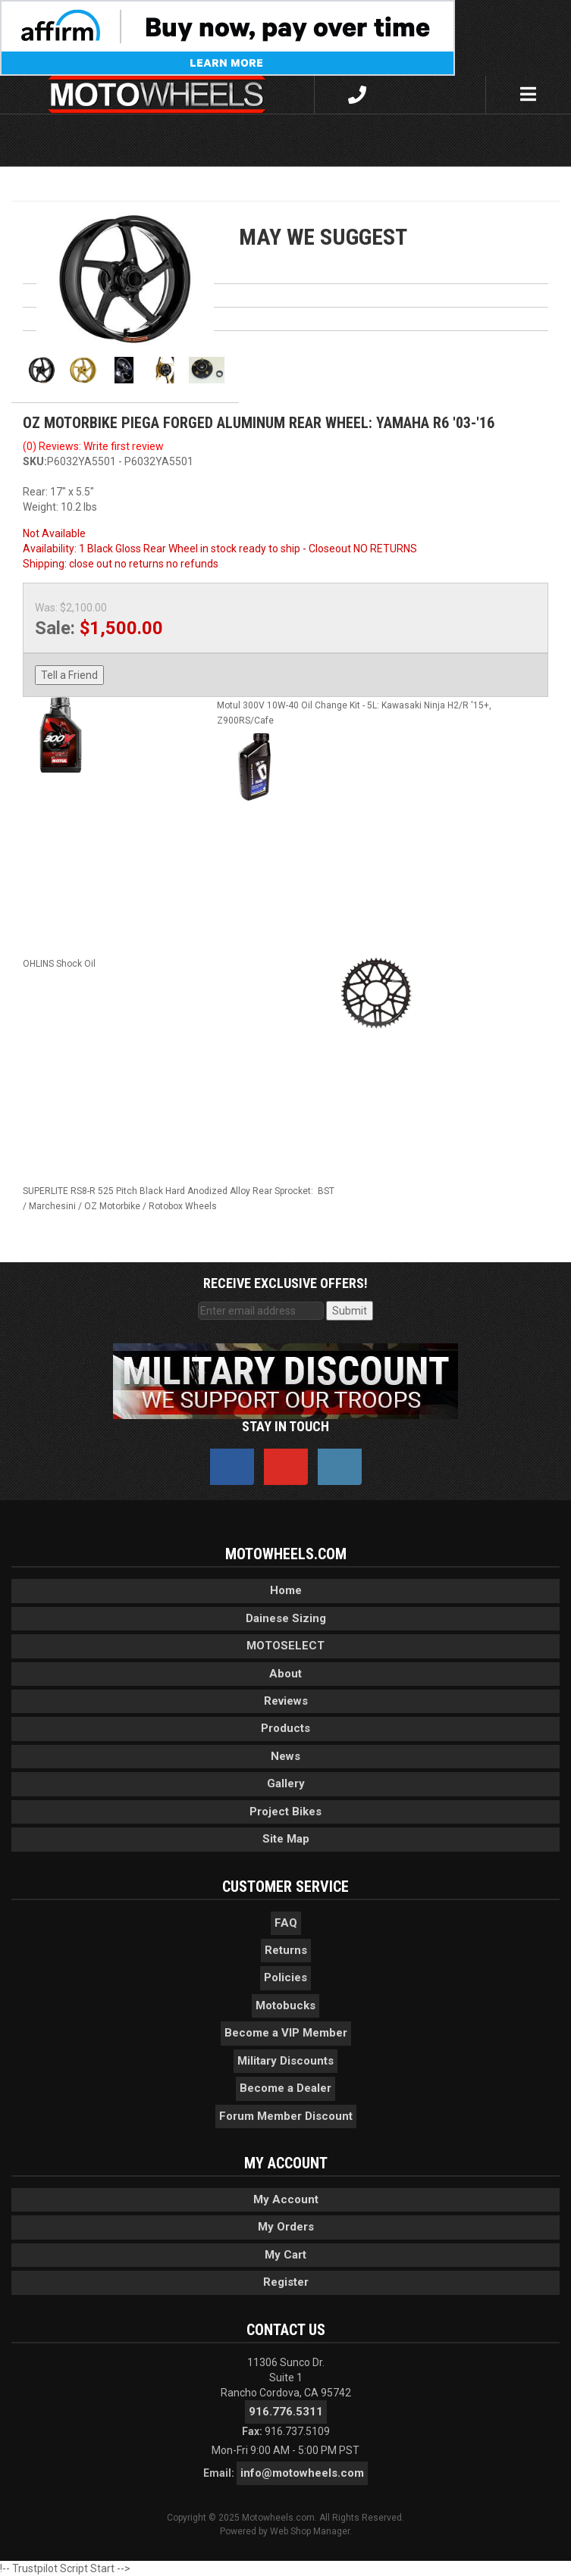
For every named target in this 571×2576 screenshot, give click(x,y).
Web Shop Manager (310, 2531)
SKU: (35, 461)
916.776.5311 (286, 2411)
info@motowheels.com (302, 2473)
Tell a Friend (69, 675)
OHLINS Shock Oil (59, 963)
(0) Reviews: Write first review (93, 446)
